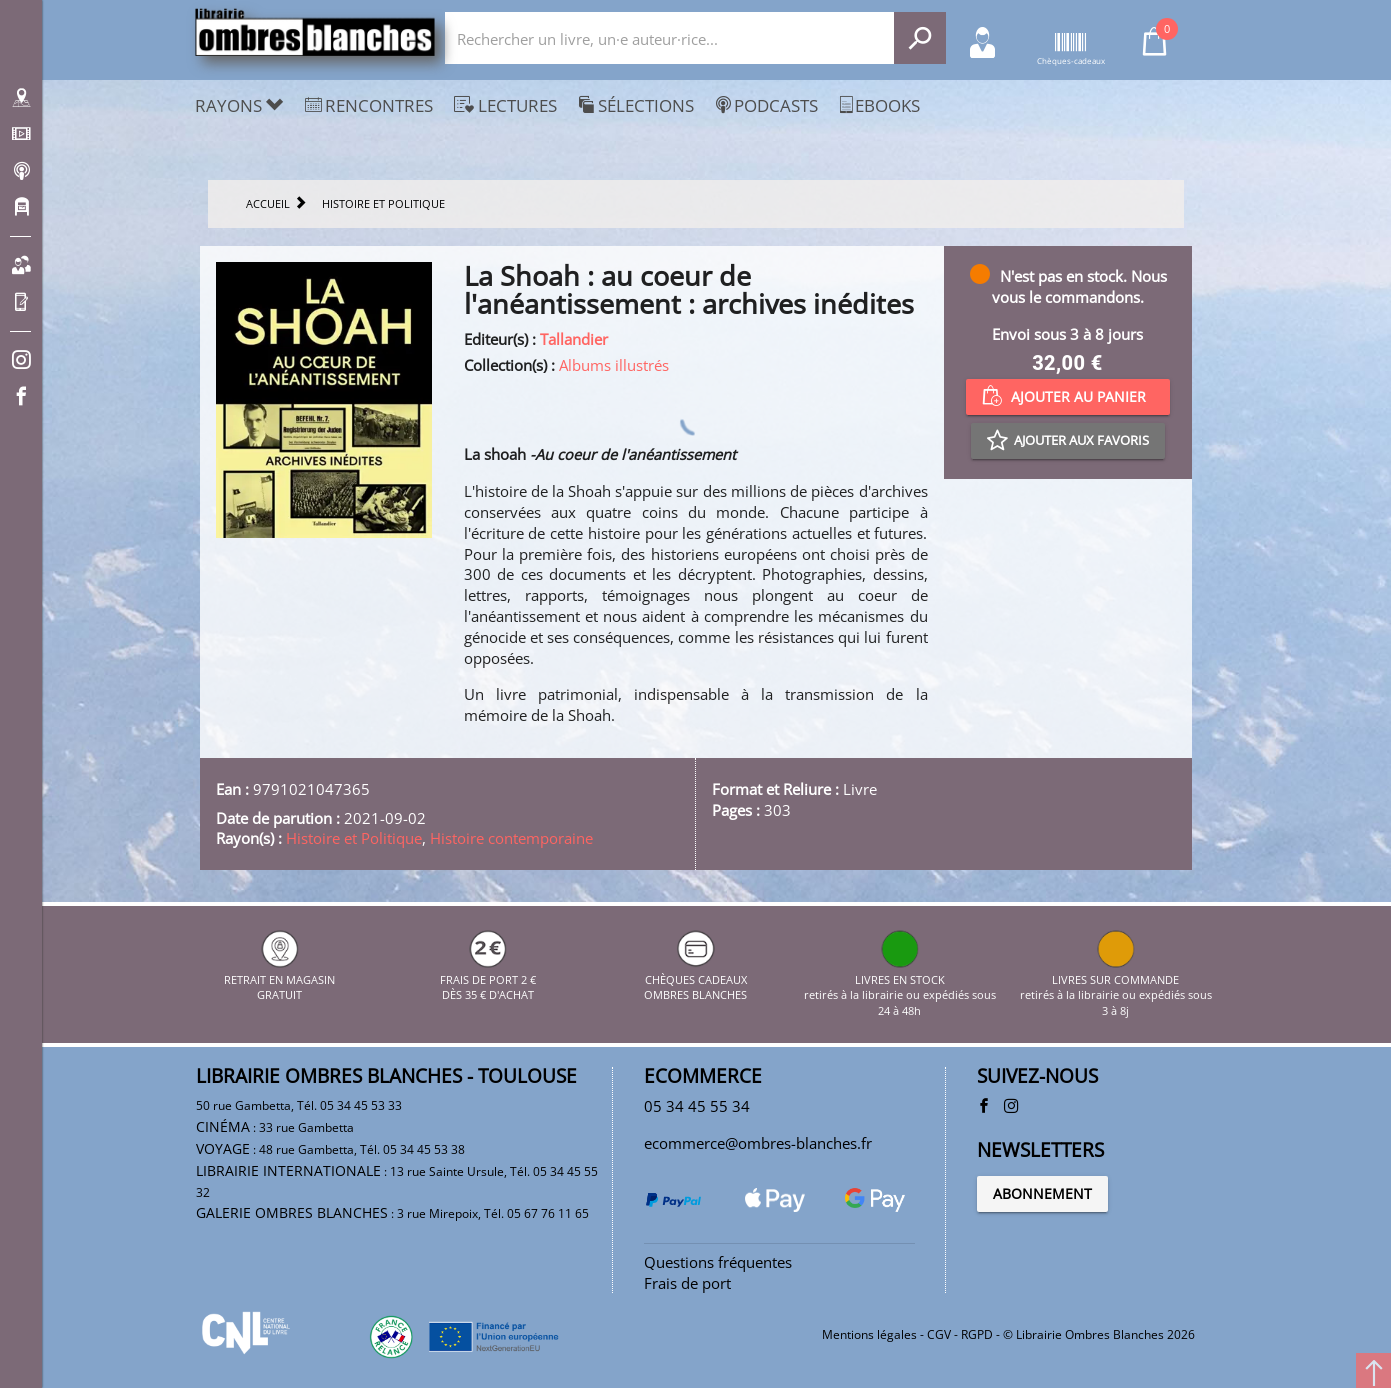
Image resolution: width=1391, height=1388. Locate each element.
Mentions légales (869, 1334)
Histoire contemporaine (511, 838)
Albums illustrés (614, 365)
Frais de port (687, 1283)
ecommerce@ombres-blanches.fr (758, 1143)
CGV (939, 1334)
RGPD (977, 1334)
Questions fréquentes (718, 1262)
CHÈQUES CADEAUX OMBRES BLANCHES (695, 979)
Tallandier (574, 339)
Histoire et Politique (354, 838)
